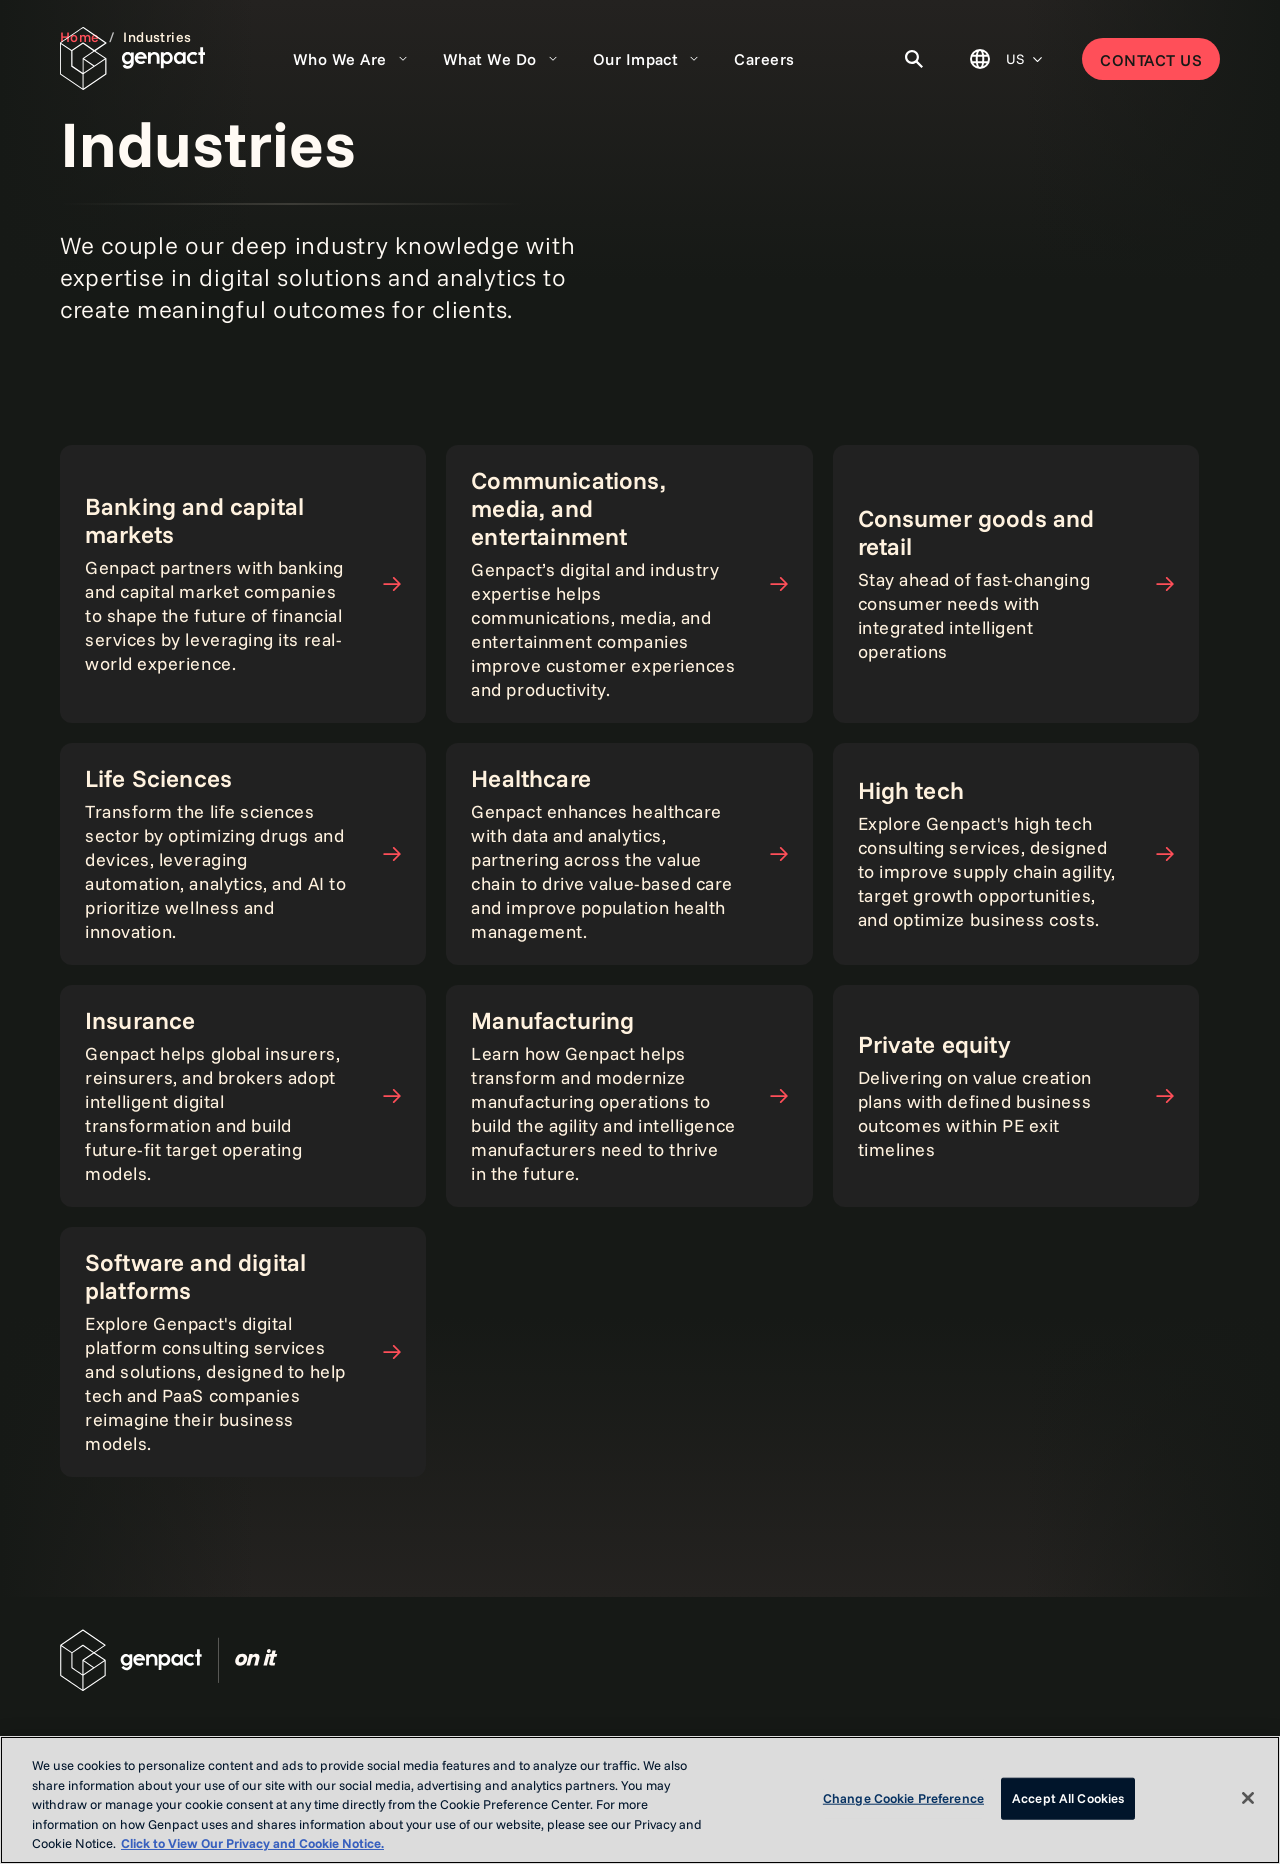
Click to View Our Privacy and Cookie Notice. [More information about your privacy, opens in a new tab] (252, 1843)
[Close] (1248, 1798)
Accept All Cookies (1068, 1798)
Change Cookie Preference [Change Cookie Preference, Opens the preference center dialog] (903, 1798)
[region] (640, 1800)
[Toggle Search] (914, 59)
